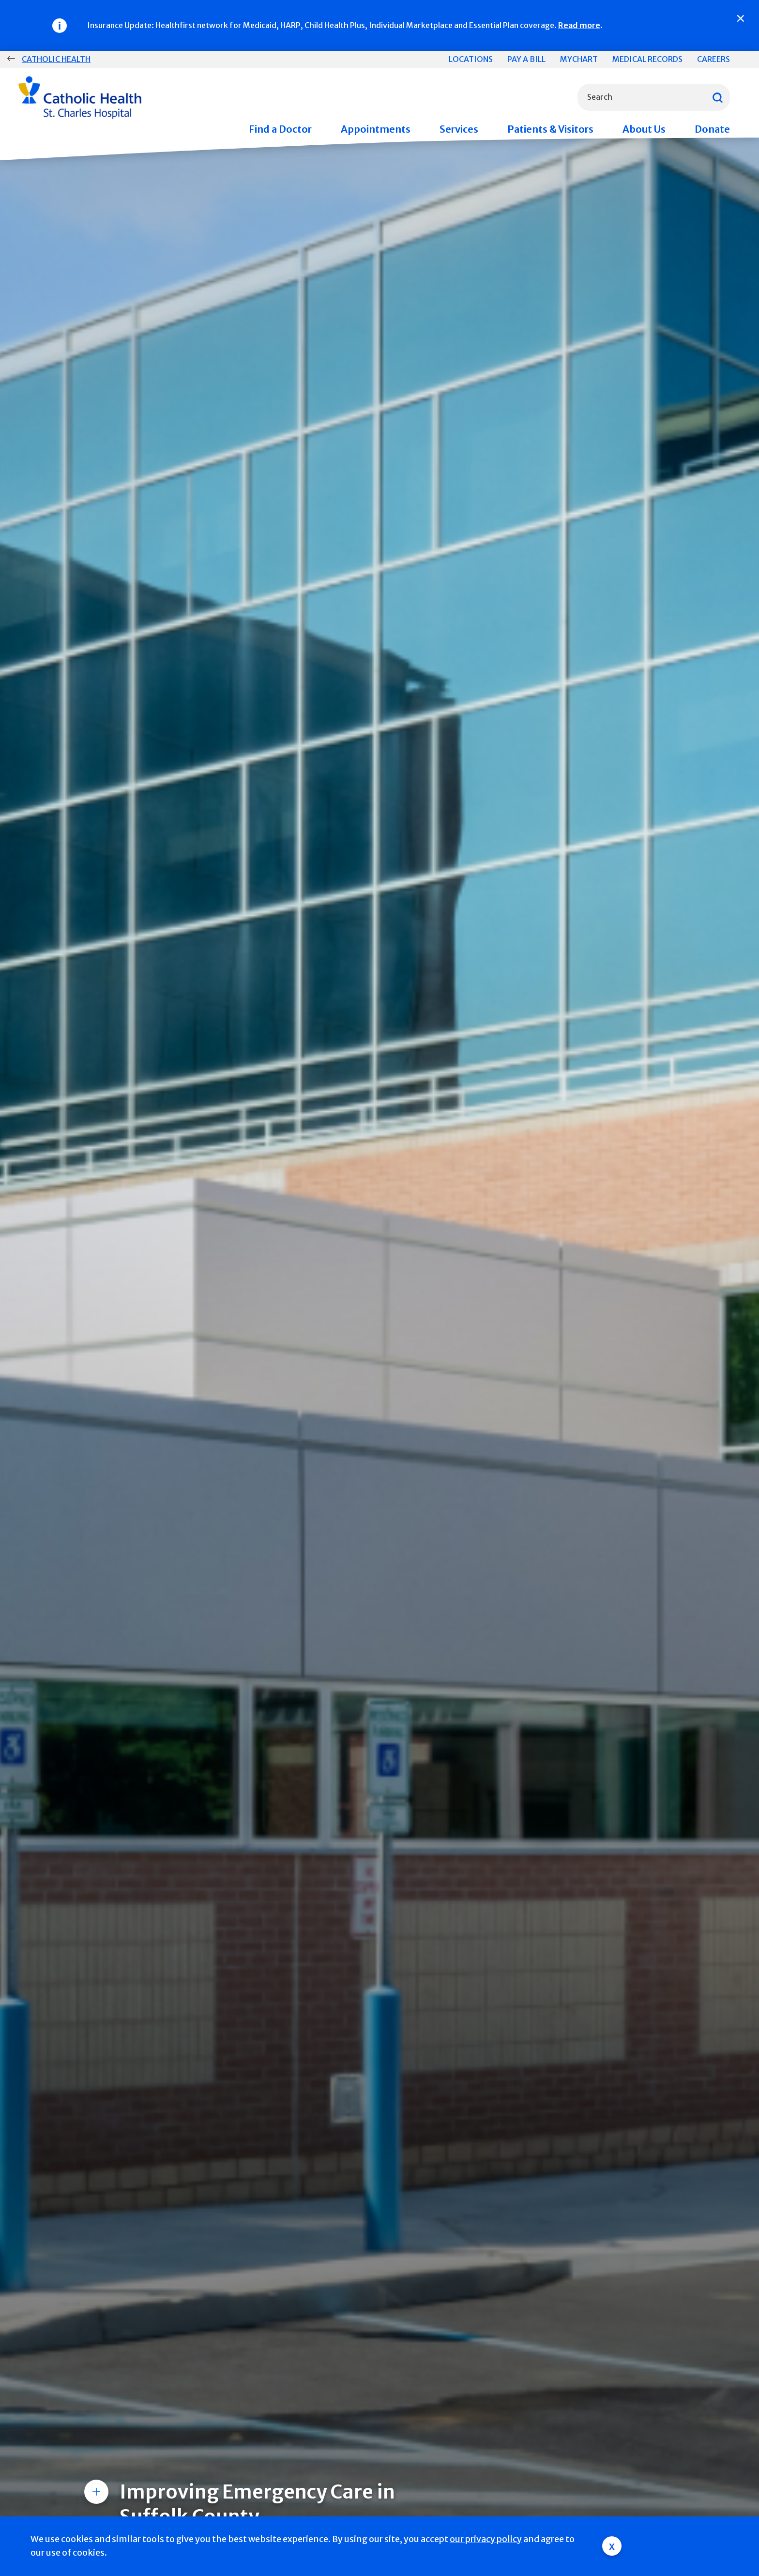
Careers (713, 59)
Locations (471, 59)
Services (459, 129)
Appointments (375, 129)
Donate (712, 129)
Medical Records (647, 59)
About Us (644, 129)
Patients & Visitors (550, 129)
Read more (579, 25)
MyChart (579, 59)
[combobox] (653, 97)
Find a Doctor (280, 129)
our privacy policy (486, 2539)
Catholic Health (56, 59)
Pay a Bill (526, 59)
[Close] (740, 18)
